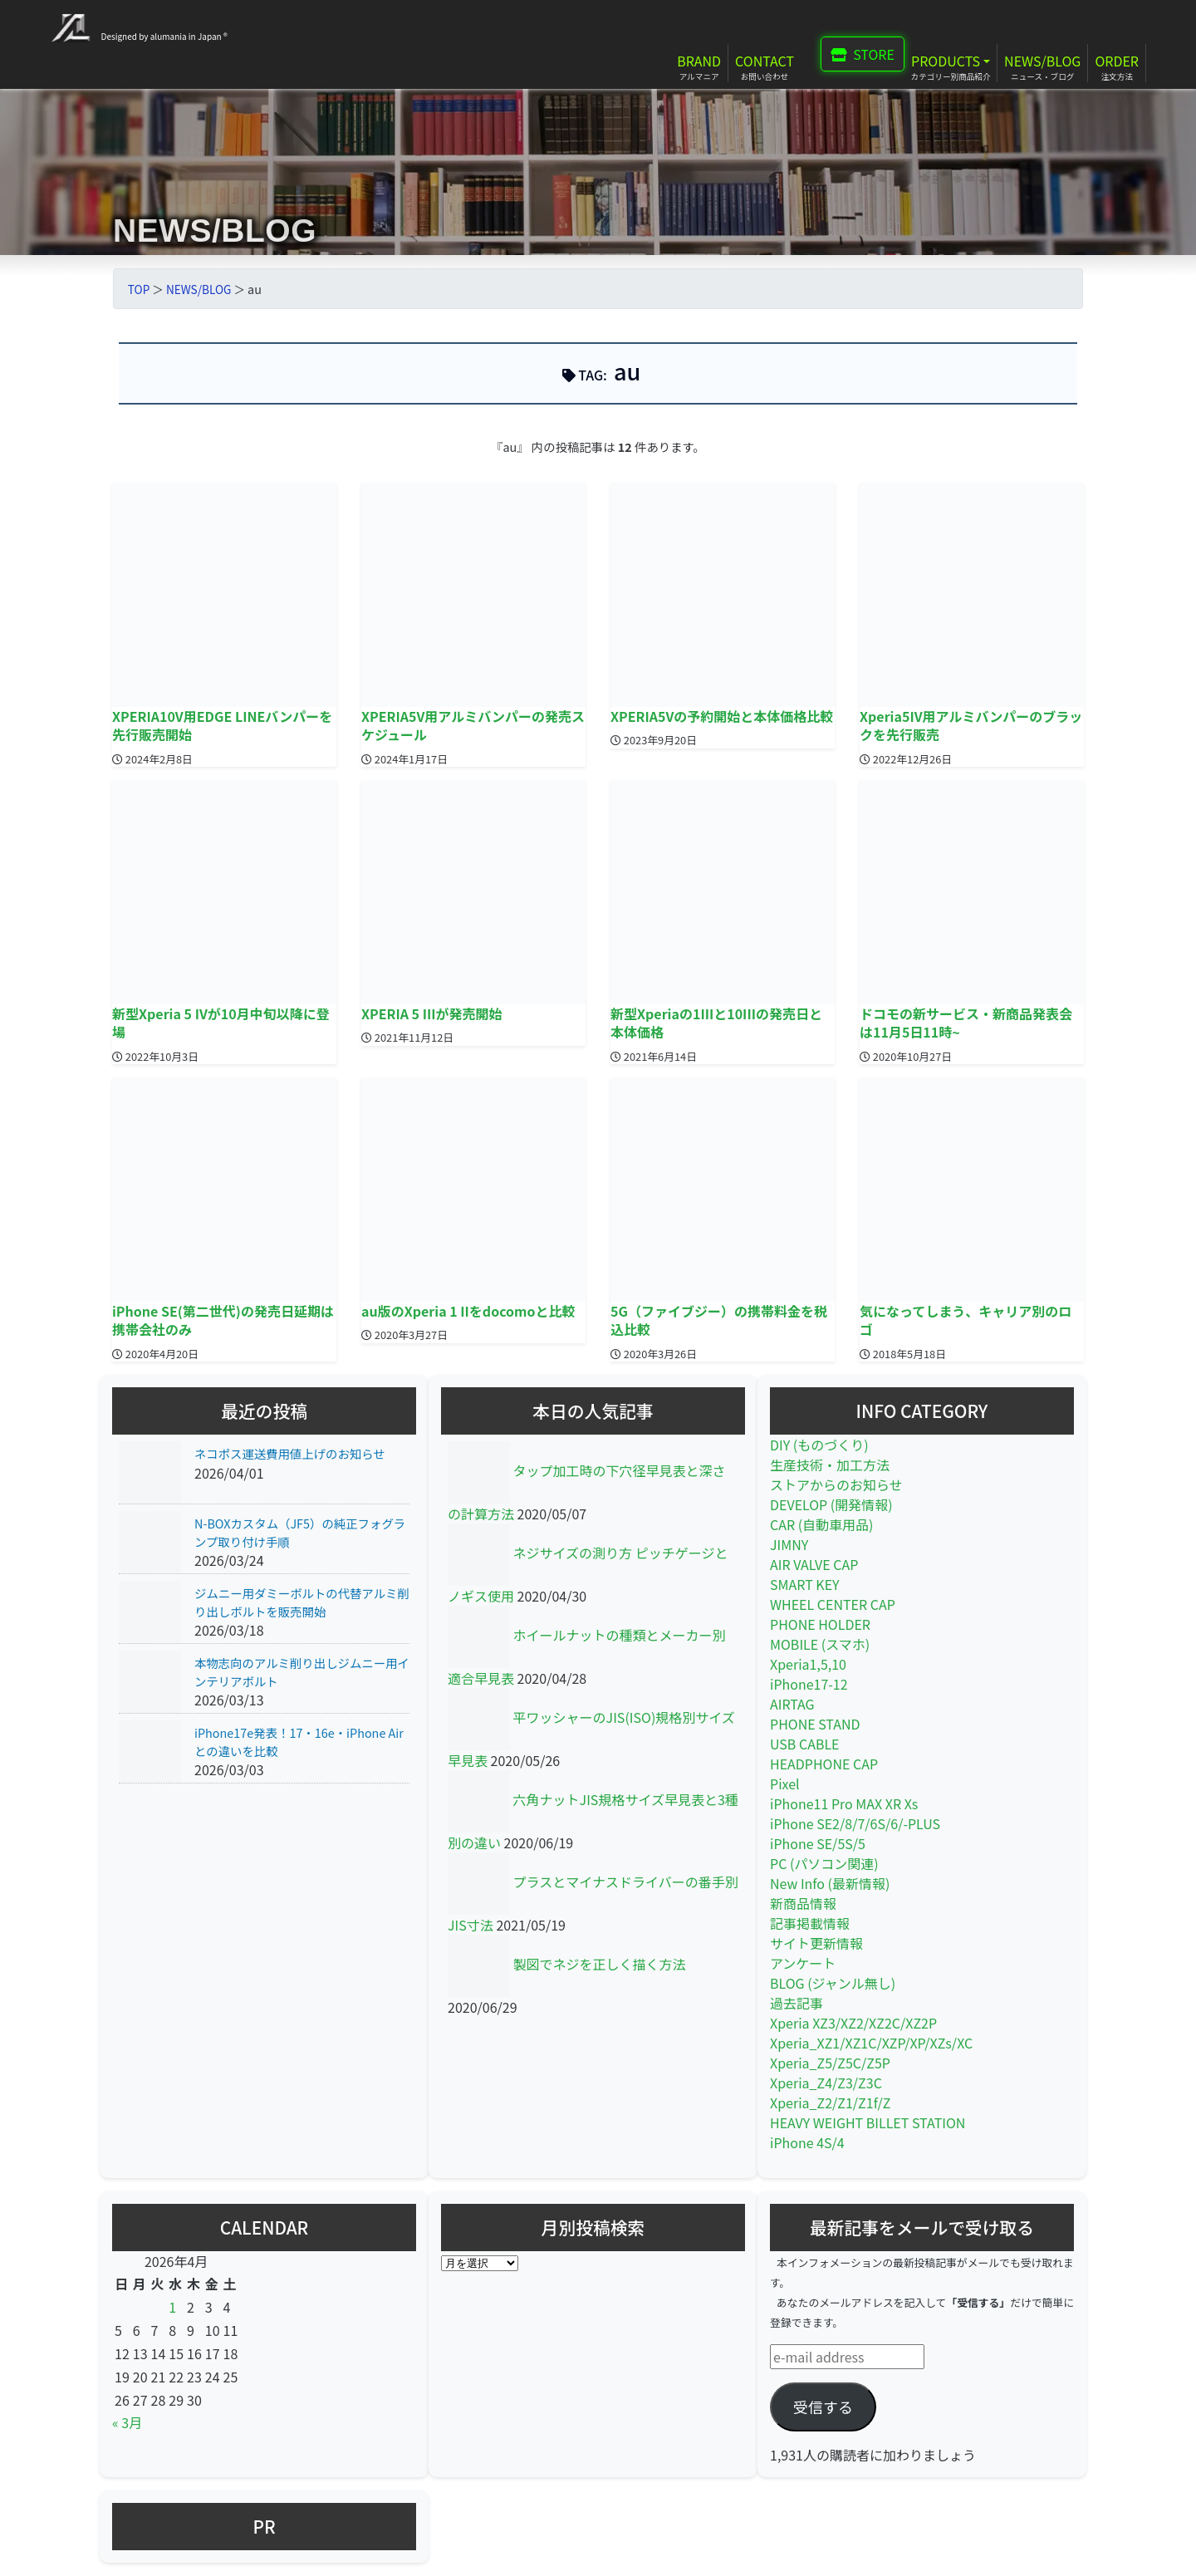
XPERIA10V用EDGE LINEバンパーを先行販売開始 (222, 725)
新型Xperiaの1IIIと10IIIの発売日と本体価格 (716, 1022)
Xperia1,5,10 (808, 1664)
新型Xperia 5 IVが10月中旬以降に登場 (221, 1022)
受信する (823, 2406)
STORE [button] (863, 54)
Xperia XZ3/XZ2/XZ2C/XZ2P (853, 2023)
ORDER (1117, 61)
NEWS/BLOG (1042, 61)
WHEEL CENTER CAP (832, 1604)
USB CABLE (805, 1744)
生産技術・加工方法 (830, 1464)
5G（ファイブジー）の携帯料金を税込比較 (718, 1320)
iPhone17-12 (809, 1684)
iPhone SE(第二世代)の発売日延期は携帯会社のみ (223, 1320)
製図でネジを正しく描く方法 (599, 1964)
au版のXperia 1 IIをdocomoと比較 (468, 1311)
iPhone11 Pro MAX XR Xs (844, 1803)
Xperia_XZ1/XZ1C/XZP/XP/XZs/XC (871, 2043)
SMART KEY (805, 1584)
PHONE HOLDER (820, 1624)
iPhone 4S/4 (807, 2142)
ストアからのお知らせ (836, 1484)
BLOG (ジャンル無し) (832, 1983)
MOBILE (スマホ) (820, 1644)
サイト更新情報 (816, 1943)
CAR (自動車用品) (822, 1524)
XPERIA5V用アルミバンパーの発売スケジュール (473, 725)
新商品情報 (803, 1903)
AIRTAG (792, 1704)
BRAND (699, 61)
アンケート (803, 1963)
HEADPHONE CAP (824, 1764)
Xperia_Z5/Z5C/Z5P (830, 2063)
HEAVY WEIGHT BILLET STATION (867, 2122)
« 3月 (127, 2422)
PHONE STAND (815, 1724)
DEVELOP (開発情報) (831, 1504)
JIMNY (789, 1544)
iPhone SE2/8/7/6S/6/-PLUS (855, 1823)
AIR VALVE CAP (814, 1564)
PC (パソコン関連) (824, 1863)
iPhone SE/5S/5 (817, 1843)
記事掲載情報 (810, 1923)
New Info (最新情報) (830, 1883)
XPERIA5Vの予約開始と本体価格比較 (721, 716)
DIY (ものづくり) (819, 1445)
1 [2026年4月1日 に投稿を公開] (172, 2307)
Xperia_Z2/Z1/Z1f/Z (830, 2102)
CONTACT (764, 61)
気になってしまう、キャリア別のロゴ (965, 1320)
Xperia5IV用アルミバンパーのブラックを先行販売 (971, 725)
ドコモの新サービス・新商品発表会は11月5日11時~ (966, 1022)
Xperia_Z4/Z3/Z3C (826, 2083)
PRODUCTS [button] (945, 61)
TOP (139, 289)
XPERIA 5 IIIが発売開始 (431, 1013)
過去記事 (796, 2003)
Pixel (785, 1783)
